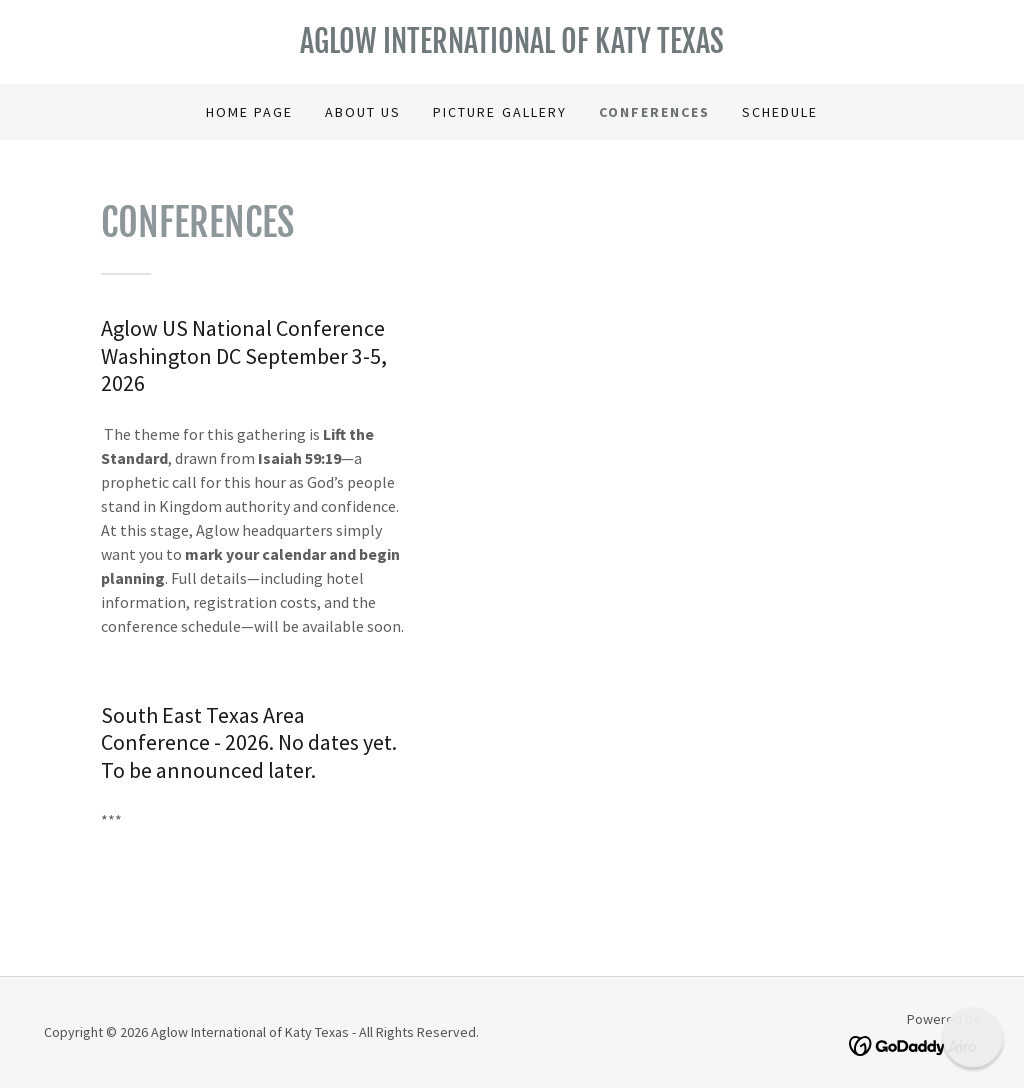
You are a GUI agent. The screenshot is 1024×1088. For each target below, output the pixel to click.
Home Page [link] (249, 112)
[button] (973, 1037)
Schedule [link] (780, 112)
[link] (512, 47)
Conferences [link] (654, 112)
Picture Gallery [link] (499, 112)
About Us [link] (363, 112)
